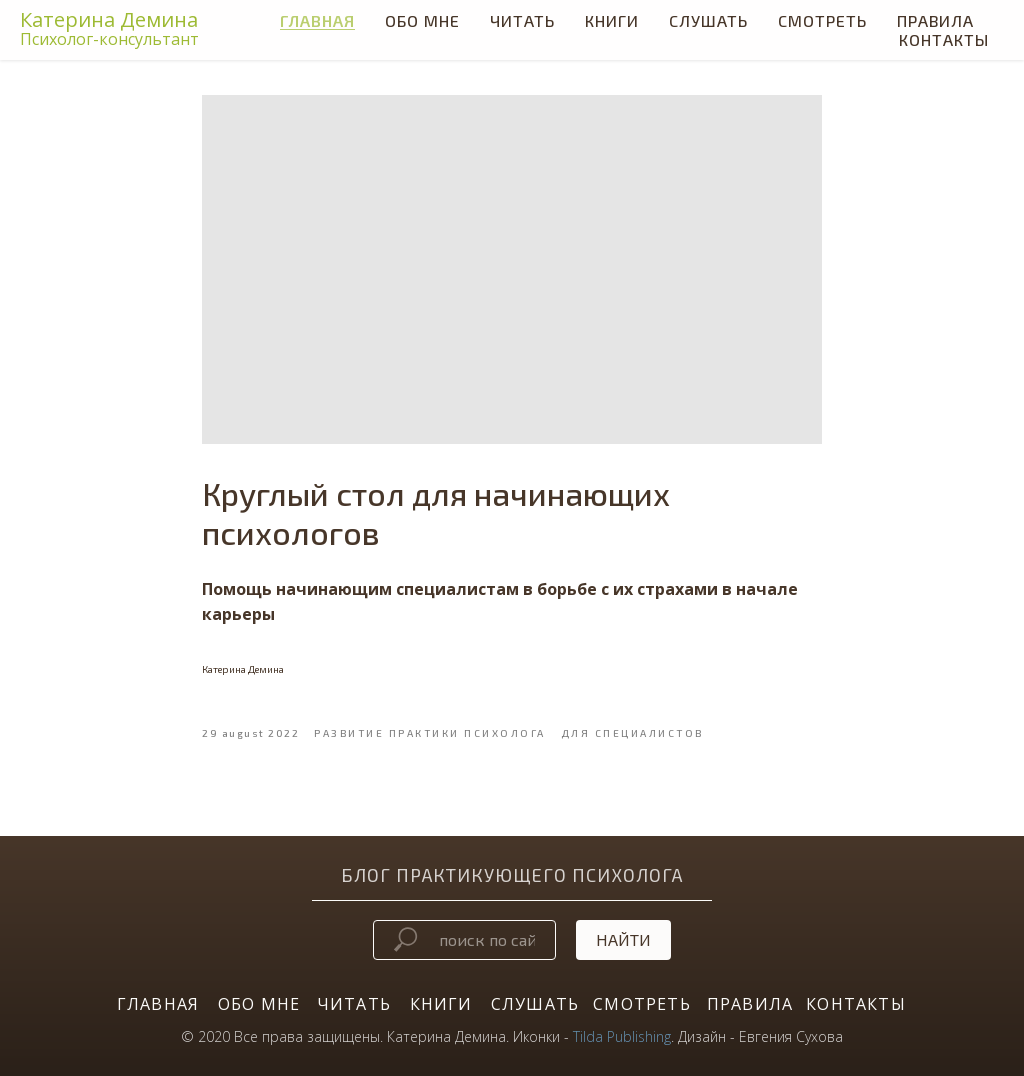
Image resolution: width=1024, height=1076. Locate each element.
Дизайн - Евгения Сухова (760, 1036)
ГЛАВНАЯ (158, 1004)
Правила (935, 20)
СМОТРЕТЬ (822, 20)
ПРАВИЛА (750, 1004)
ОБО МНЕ (259, 1004)
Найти (623, 939)
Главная (317, 20)
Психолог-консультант (109, 39)
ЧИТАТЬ (522, 20)
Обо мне (422, 20)
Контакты (944, 39)
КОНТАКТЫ (856, 1004)
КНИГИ (612, 20)
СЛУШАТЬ (708, 20)
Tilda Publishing (622, 1036)
